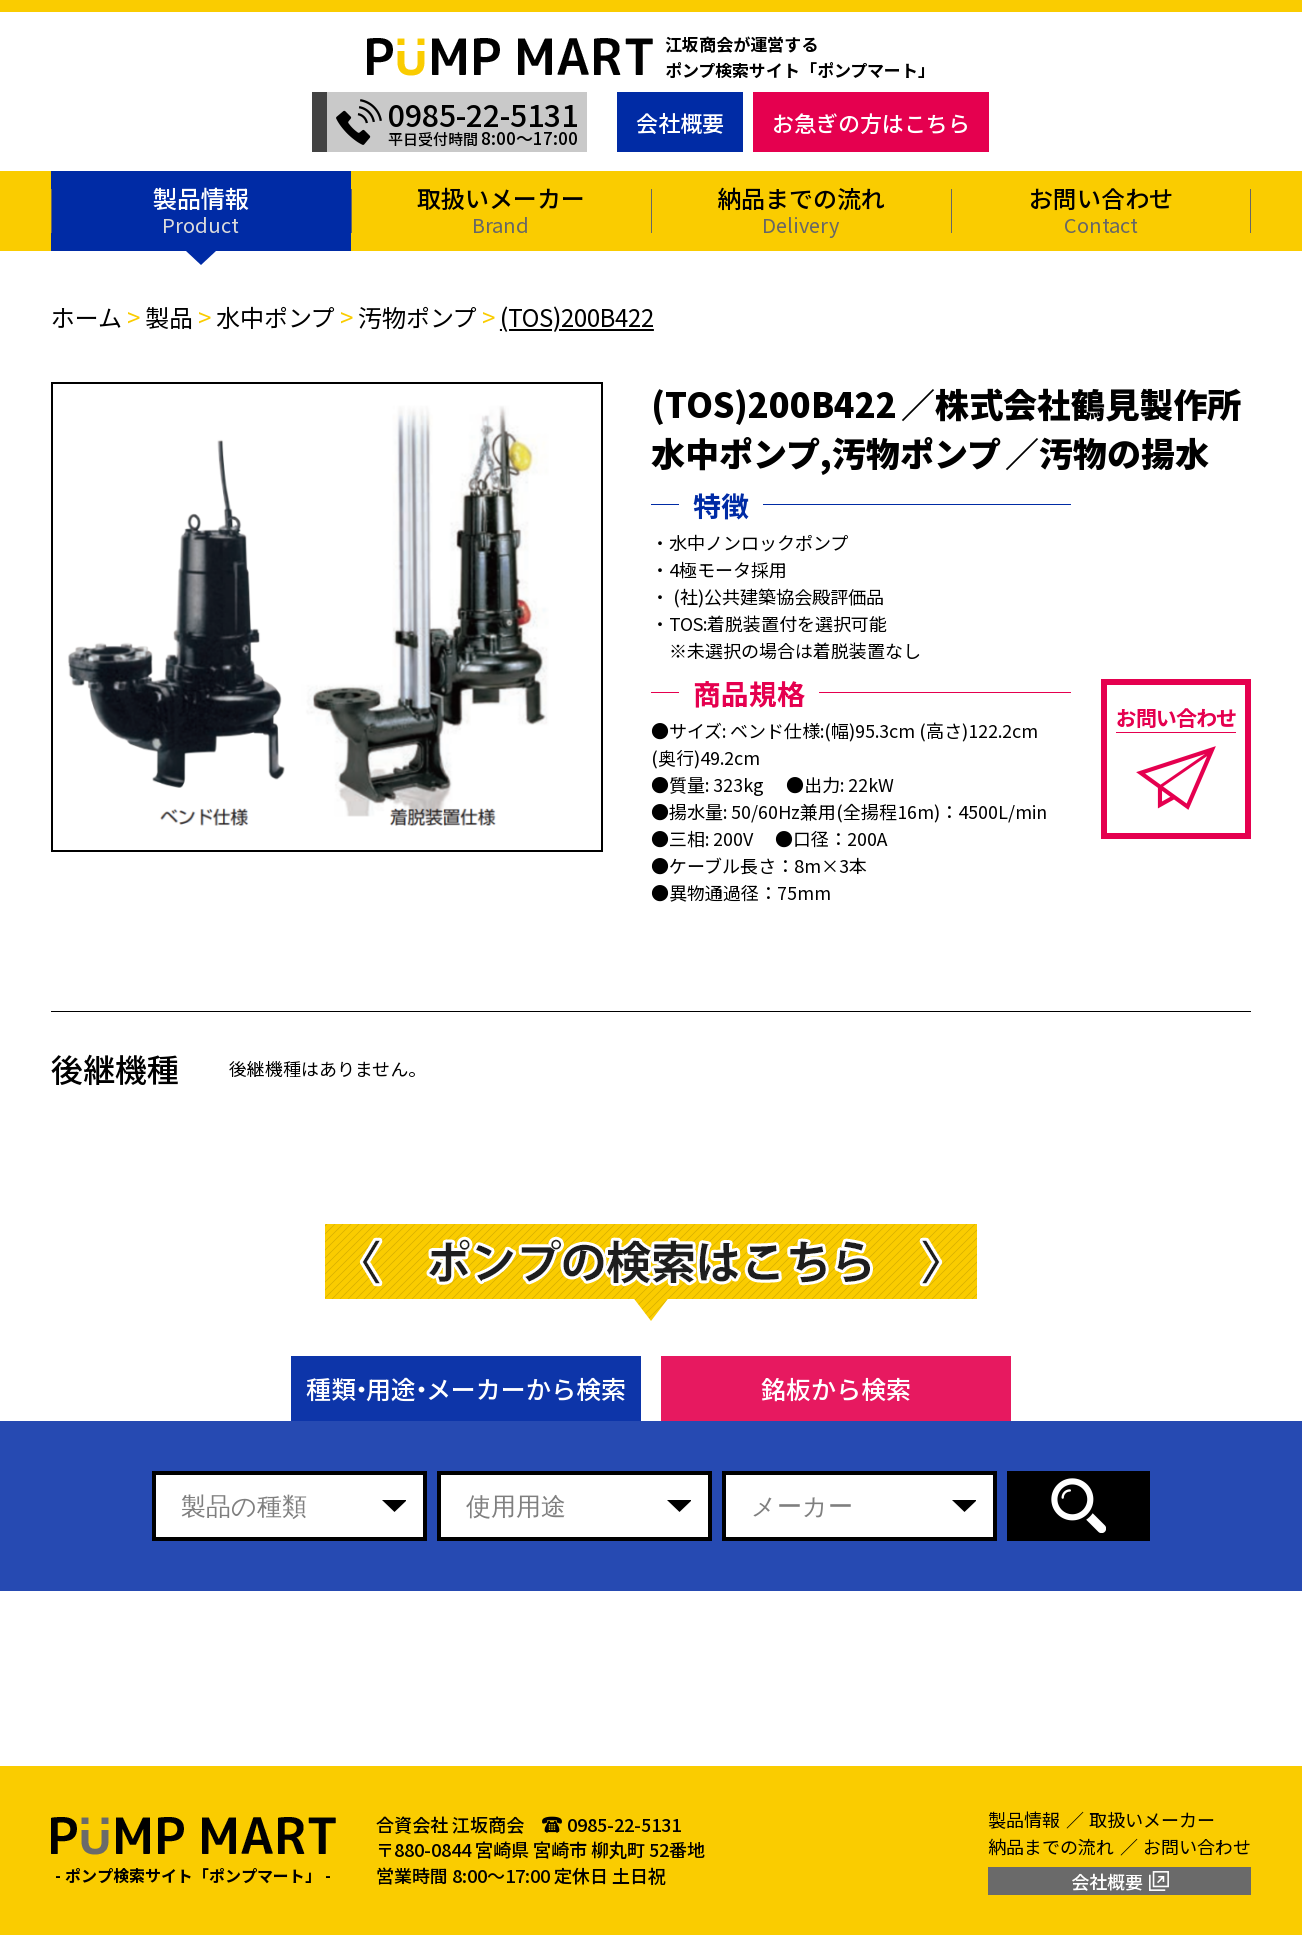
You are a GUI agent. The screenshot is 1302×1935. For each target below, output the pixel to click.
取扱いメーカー (501, 209)
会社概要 (680, 122)
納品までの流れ (801, 209)
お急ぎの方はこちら (871, 122)
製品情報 (201, 209)
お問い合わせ (1101, 209)
